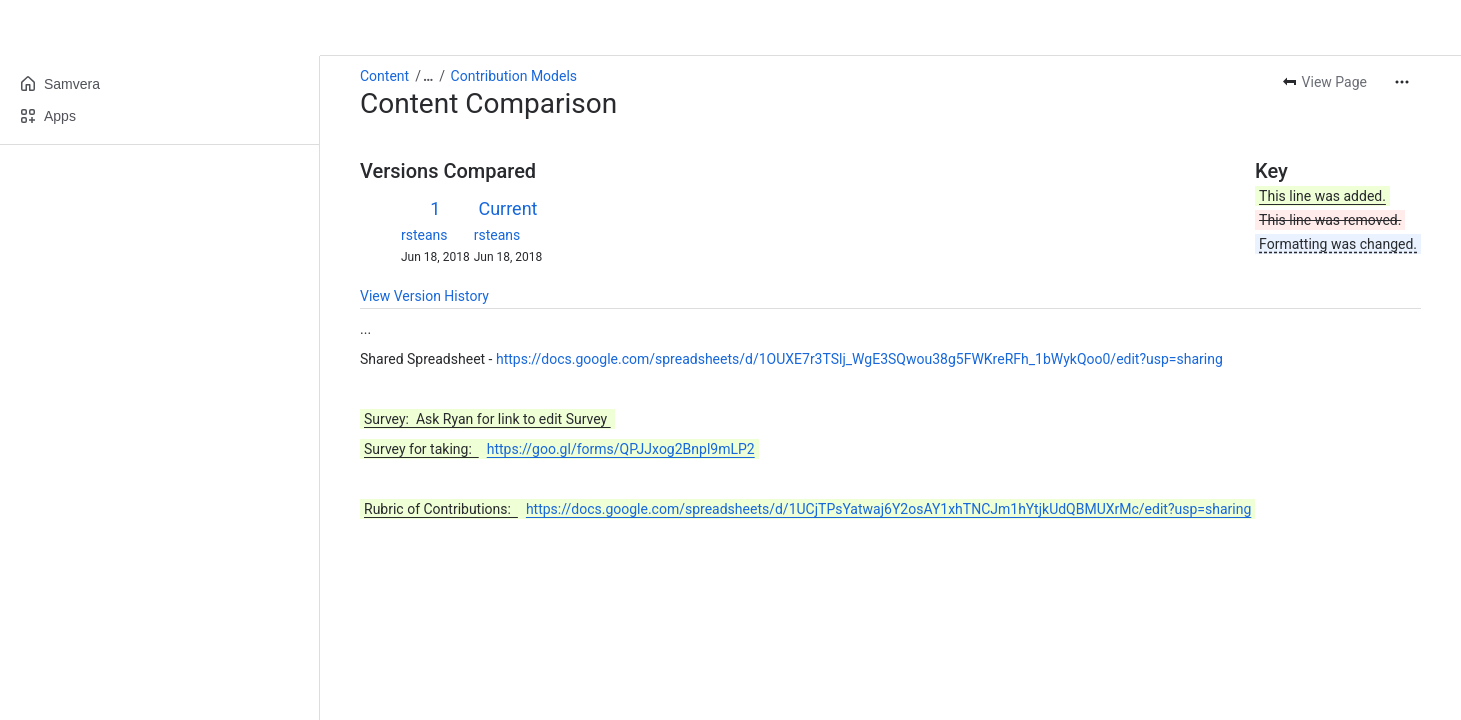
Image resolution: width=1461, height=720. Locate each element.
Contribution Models (514, 76)
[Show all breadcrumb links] (428, 76)
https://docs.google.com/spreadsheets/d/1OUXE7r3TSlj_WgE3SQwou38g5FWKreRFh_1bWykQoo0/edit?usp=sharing (859, 359)
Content (384, 76)
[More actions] (1402, 82)
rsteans (424, 235)
